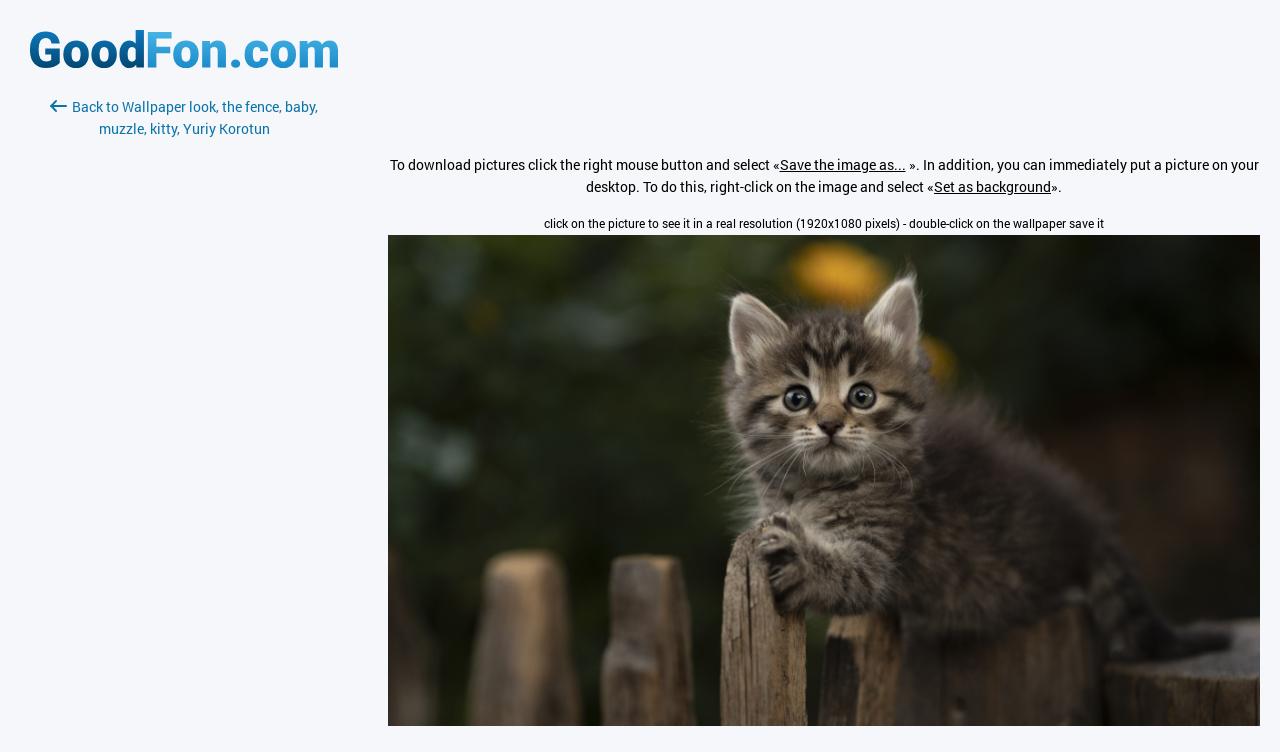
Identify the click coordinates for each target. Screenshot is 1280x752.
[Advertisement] (184, 377)
